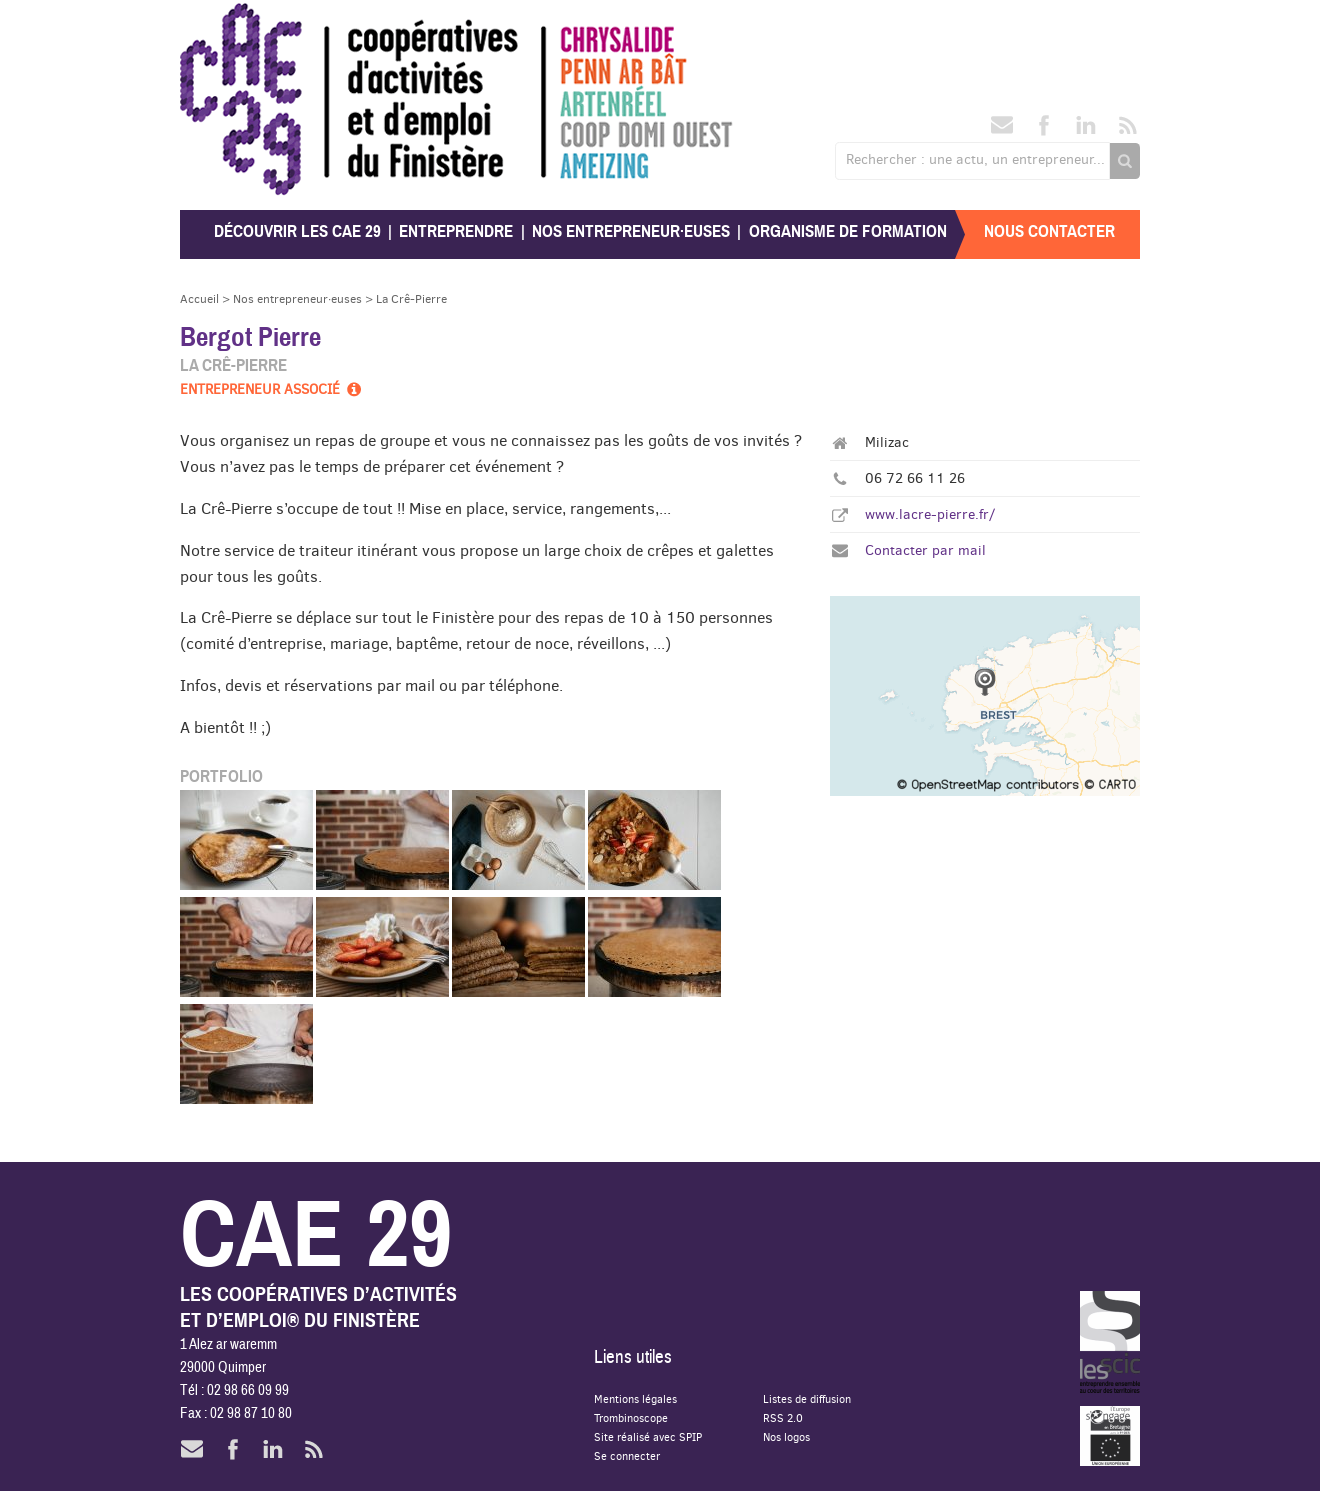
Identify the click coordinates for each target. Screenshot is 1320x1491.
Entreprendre (456, 231)
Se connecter (627, 1455)
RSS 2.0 (783, 1417)
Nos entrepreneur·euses (631, 231)
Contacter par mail (925, 550)
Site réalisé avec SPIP (648, 1436)
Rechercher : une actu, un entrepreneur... (975, 159)
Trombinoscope (631, 1417)
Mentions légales (635, 1398)
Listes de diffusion (807, 1398)
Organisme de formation (848, 231)
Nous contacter (1049, 231)
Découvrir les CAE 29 (297, 231)
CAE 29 (223, 22)
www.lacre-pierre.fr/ (930, 514)
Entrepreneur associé (272, 389)
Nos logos (786, 1436)
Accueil (199, 298)
